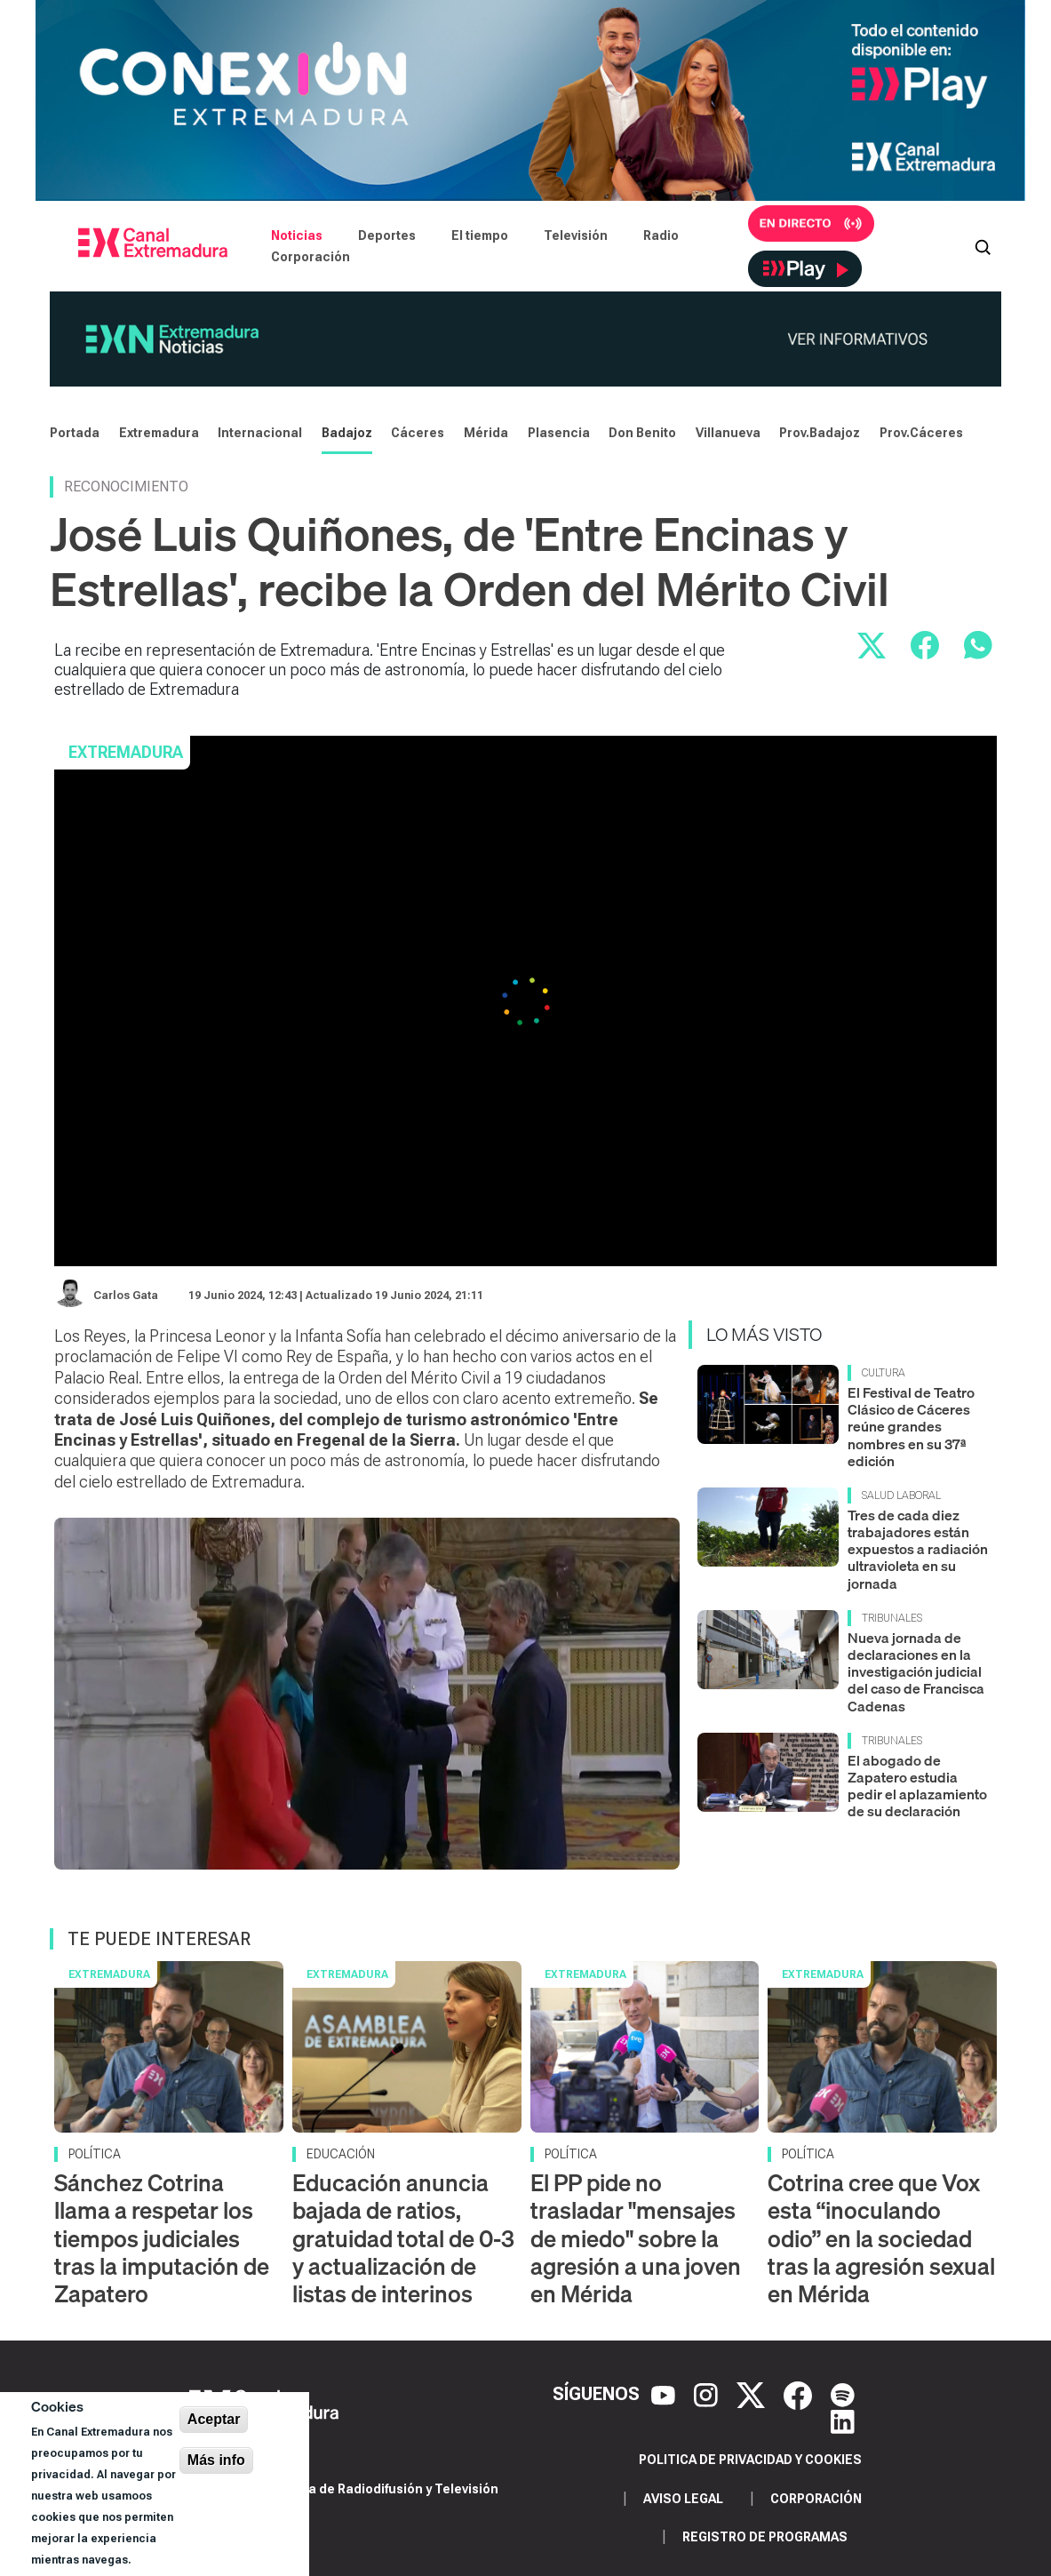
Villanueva (728, 433)
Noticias (296, 235)
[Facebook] (800, 2394)
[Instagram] (708, 2394)
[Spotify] (843, 2394)
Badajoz (347, 433)
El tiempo (479, 235)
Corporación (310, 257)
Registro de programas (765, 2537)
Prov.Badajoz (819, 433)
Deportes (387, 235)
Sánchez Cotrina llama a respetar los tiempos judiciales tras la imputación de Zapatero (161, 2238)
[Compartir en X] (871, 645)
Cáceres (417, 433)
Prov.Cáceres (921, 433)
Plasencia (559, 433)
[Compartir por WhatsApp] (978, 645)
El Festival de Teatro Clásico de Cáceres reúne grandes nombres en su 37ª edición (911, 1426)
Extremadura (159, 433)
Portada (75, 433)
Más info (216, 2460)
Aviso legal (683, 2499)
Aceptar (214, 2419)
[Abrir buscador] (982, 246)
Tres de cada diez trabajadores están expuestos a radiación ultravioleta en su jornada (918, 1549)
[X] (752, 2394)
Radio (661, 235)
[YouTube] (665, 2394)
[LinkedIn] (843, 2420)
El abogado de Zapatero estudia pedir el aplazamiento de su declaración (917, 1786)
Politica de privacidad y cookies (750, 2459)
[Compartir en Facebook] (925, 645)
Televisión (576, 235)
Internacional (260, 433)
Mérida (486, 433)
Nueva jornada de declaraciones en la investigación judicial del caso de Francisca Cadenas (916, 1672)
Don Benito (642, 433)
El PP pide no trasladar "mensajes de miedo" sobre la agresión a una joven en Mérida (635, 2238)
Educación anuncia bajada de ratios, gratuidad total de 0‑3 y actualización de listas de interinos (403, 2238)
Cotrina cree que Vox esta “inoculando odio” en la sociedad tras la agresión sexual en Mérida (881, 2238)
